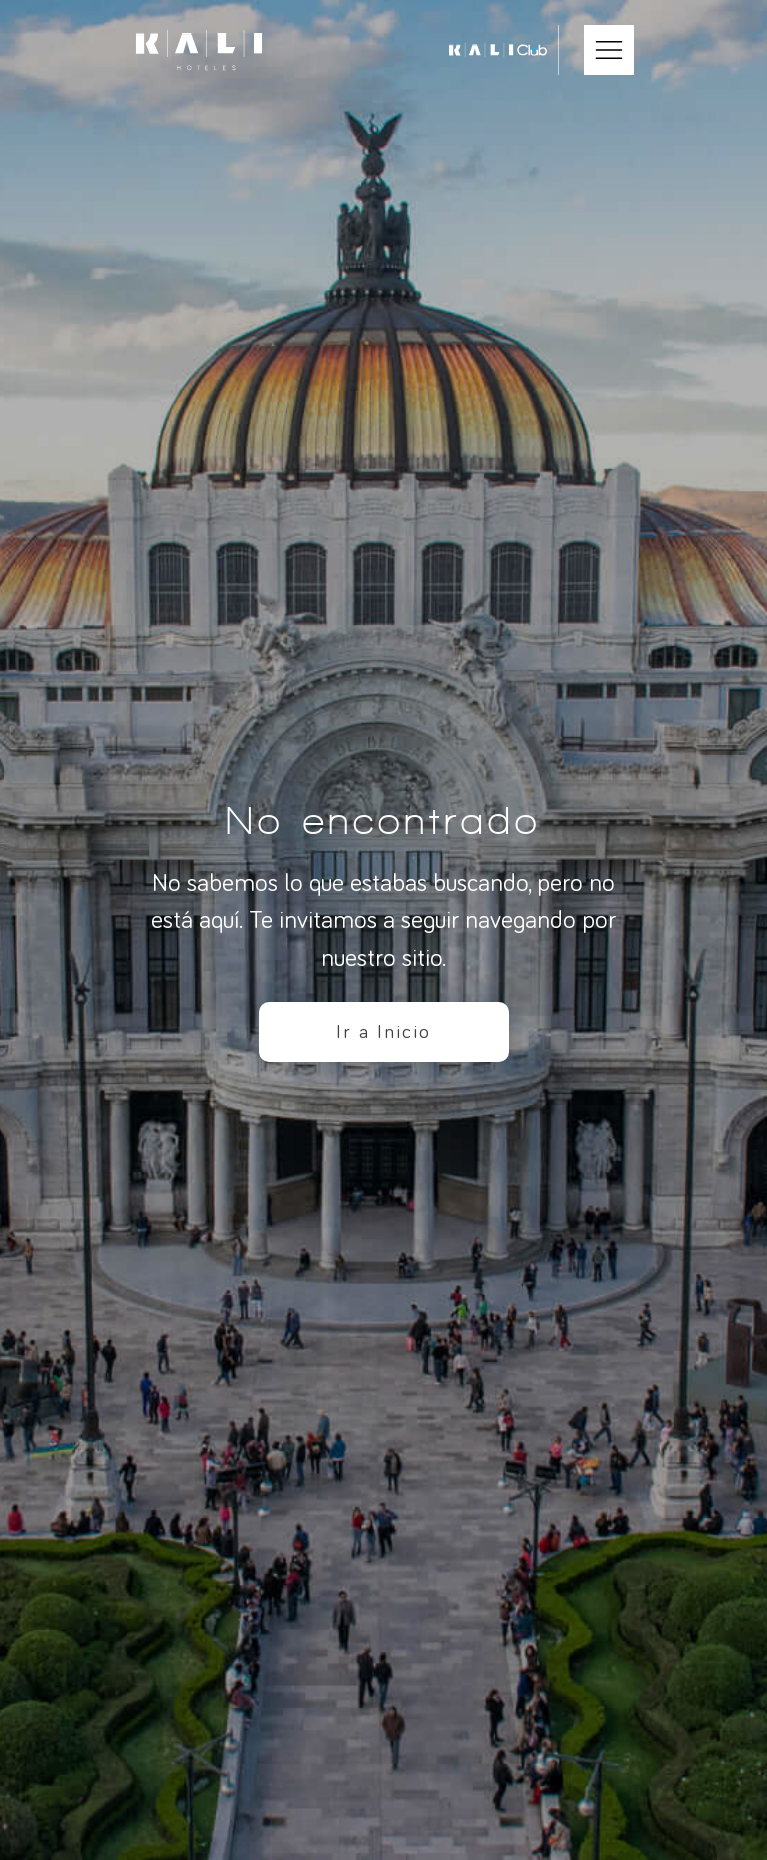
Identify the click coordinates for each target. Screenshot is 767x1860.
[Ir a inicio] (199, 50)
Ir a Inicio (383, 1032)
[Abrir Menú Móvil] (609, 50)
